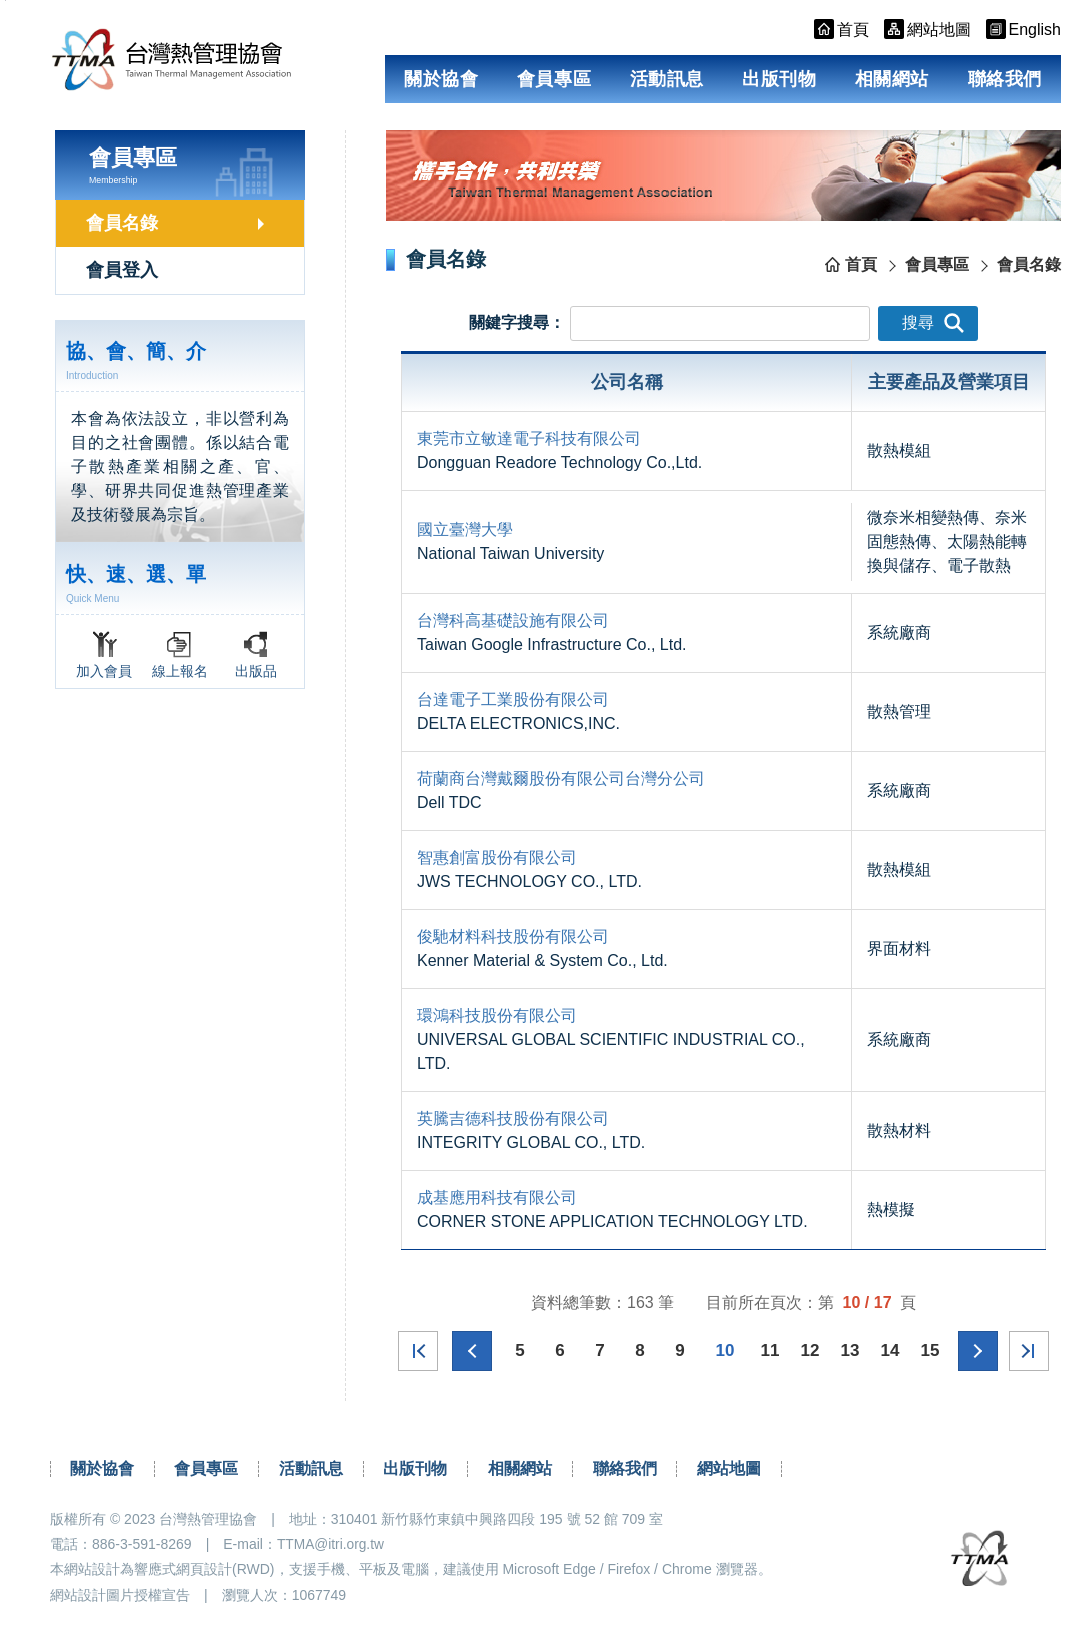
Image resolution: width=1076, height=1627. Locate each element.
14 (889, 1350)
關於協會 (441, 79)
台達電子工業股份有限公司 (513, 699)
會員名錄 (122, 223)
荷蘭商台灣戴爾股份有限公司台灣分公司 (561, 778)
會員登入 (122, 270)
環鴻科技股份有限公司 (497, 1015)
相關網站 (892, 79)
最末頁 (1025, 1351)
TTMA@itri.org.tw (331, 1544)
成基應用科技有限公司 (497, 1197)
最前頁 (422, 1351)
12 (809, 1350)
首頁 (861, 264)
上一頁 (475, 1351)
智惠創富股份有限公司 (497, 857)
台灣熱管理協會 (186, 62)
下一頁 (975, 1351)
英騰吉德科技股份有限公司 (513, 1118)
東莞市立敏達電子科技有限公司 (529, 438)
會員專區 (554, 79)
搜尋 (933, 323)
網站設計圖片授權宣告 (120, 1594)
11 (769, 1350)
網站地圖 (729, 1468)
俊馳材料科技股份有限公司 (513, 936)
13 (849, 1350)
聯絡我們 (1005, 79)
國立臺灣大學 (465, 529)
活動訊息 (667, 79)
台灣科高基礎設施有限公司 (513, 620)
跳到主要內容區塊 (5, 0)
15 (929, 1350)
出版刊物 (779, 79)
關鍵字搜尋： (517, 321)
